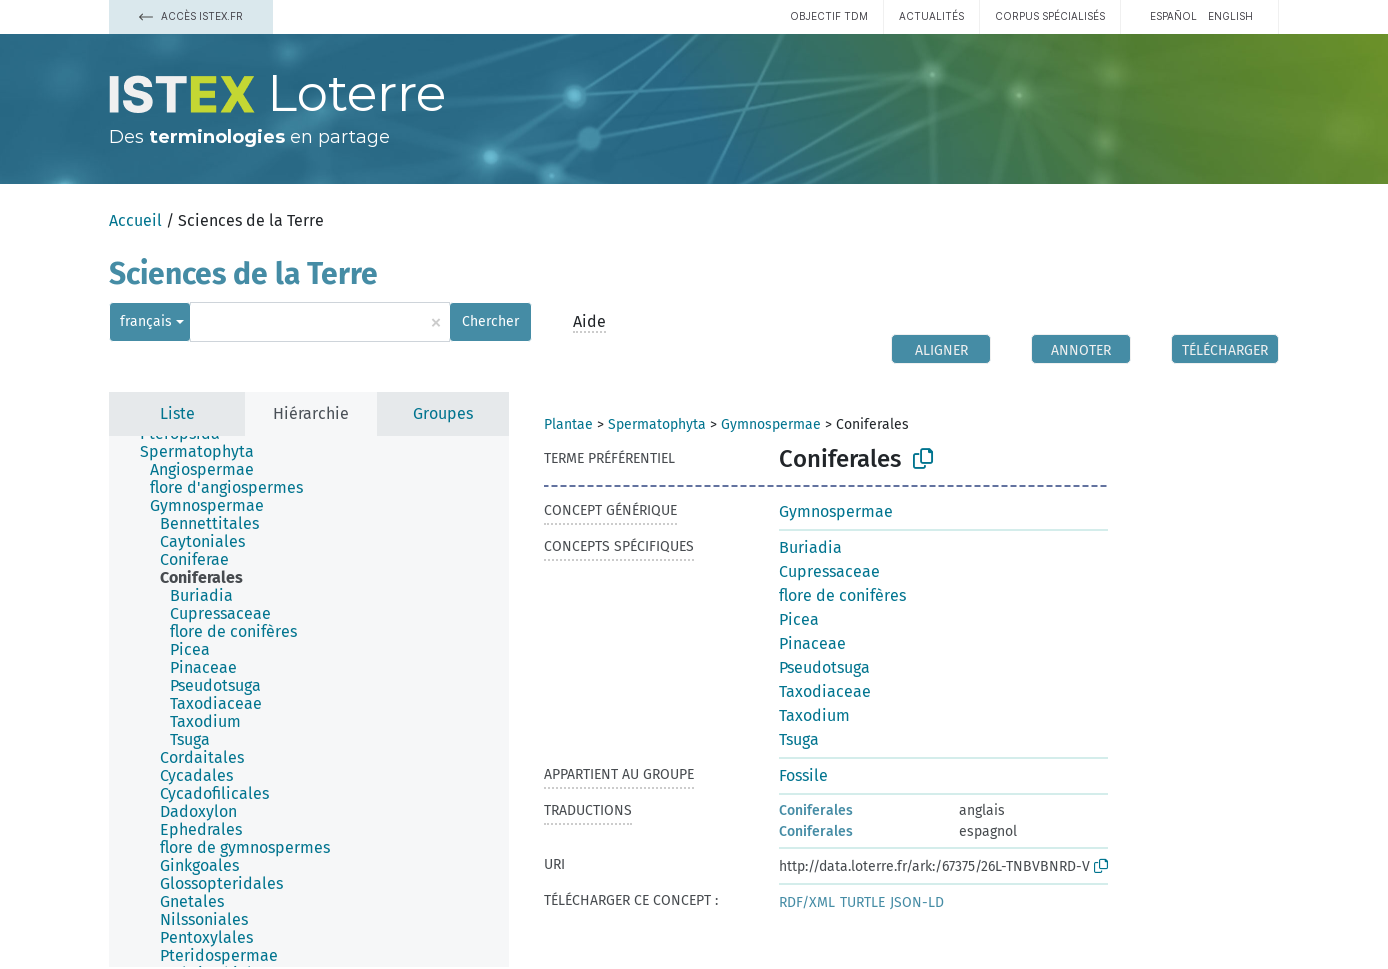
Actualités (931, 16)
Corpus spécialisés (1050, 16)
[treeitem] (205, 452)
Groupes (443, 413)
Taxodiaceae (825, 691)
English (1230, 16)
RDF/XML (807, 902)
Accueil (135, 220)
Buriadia (810, 547)
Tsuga (799, 739)
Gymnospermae (771, 424)
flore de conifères (842, 595)
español (1173, 16)
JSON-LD (917, 902)
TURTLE (862, 902)
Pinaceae (812, 643)
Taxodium (814, 715)
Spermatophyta (657, 424)
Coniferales (816, 810)
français (146, 321)
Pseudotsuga (824, 667)
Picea (799, 619)
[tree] (309, 701)
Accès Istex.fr (191, 16)
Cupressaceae (829, 571)
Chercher (490, 321)
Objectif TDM (829, 16)
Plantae (568, 424)
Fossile (803, 775)
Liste (177, 413)
